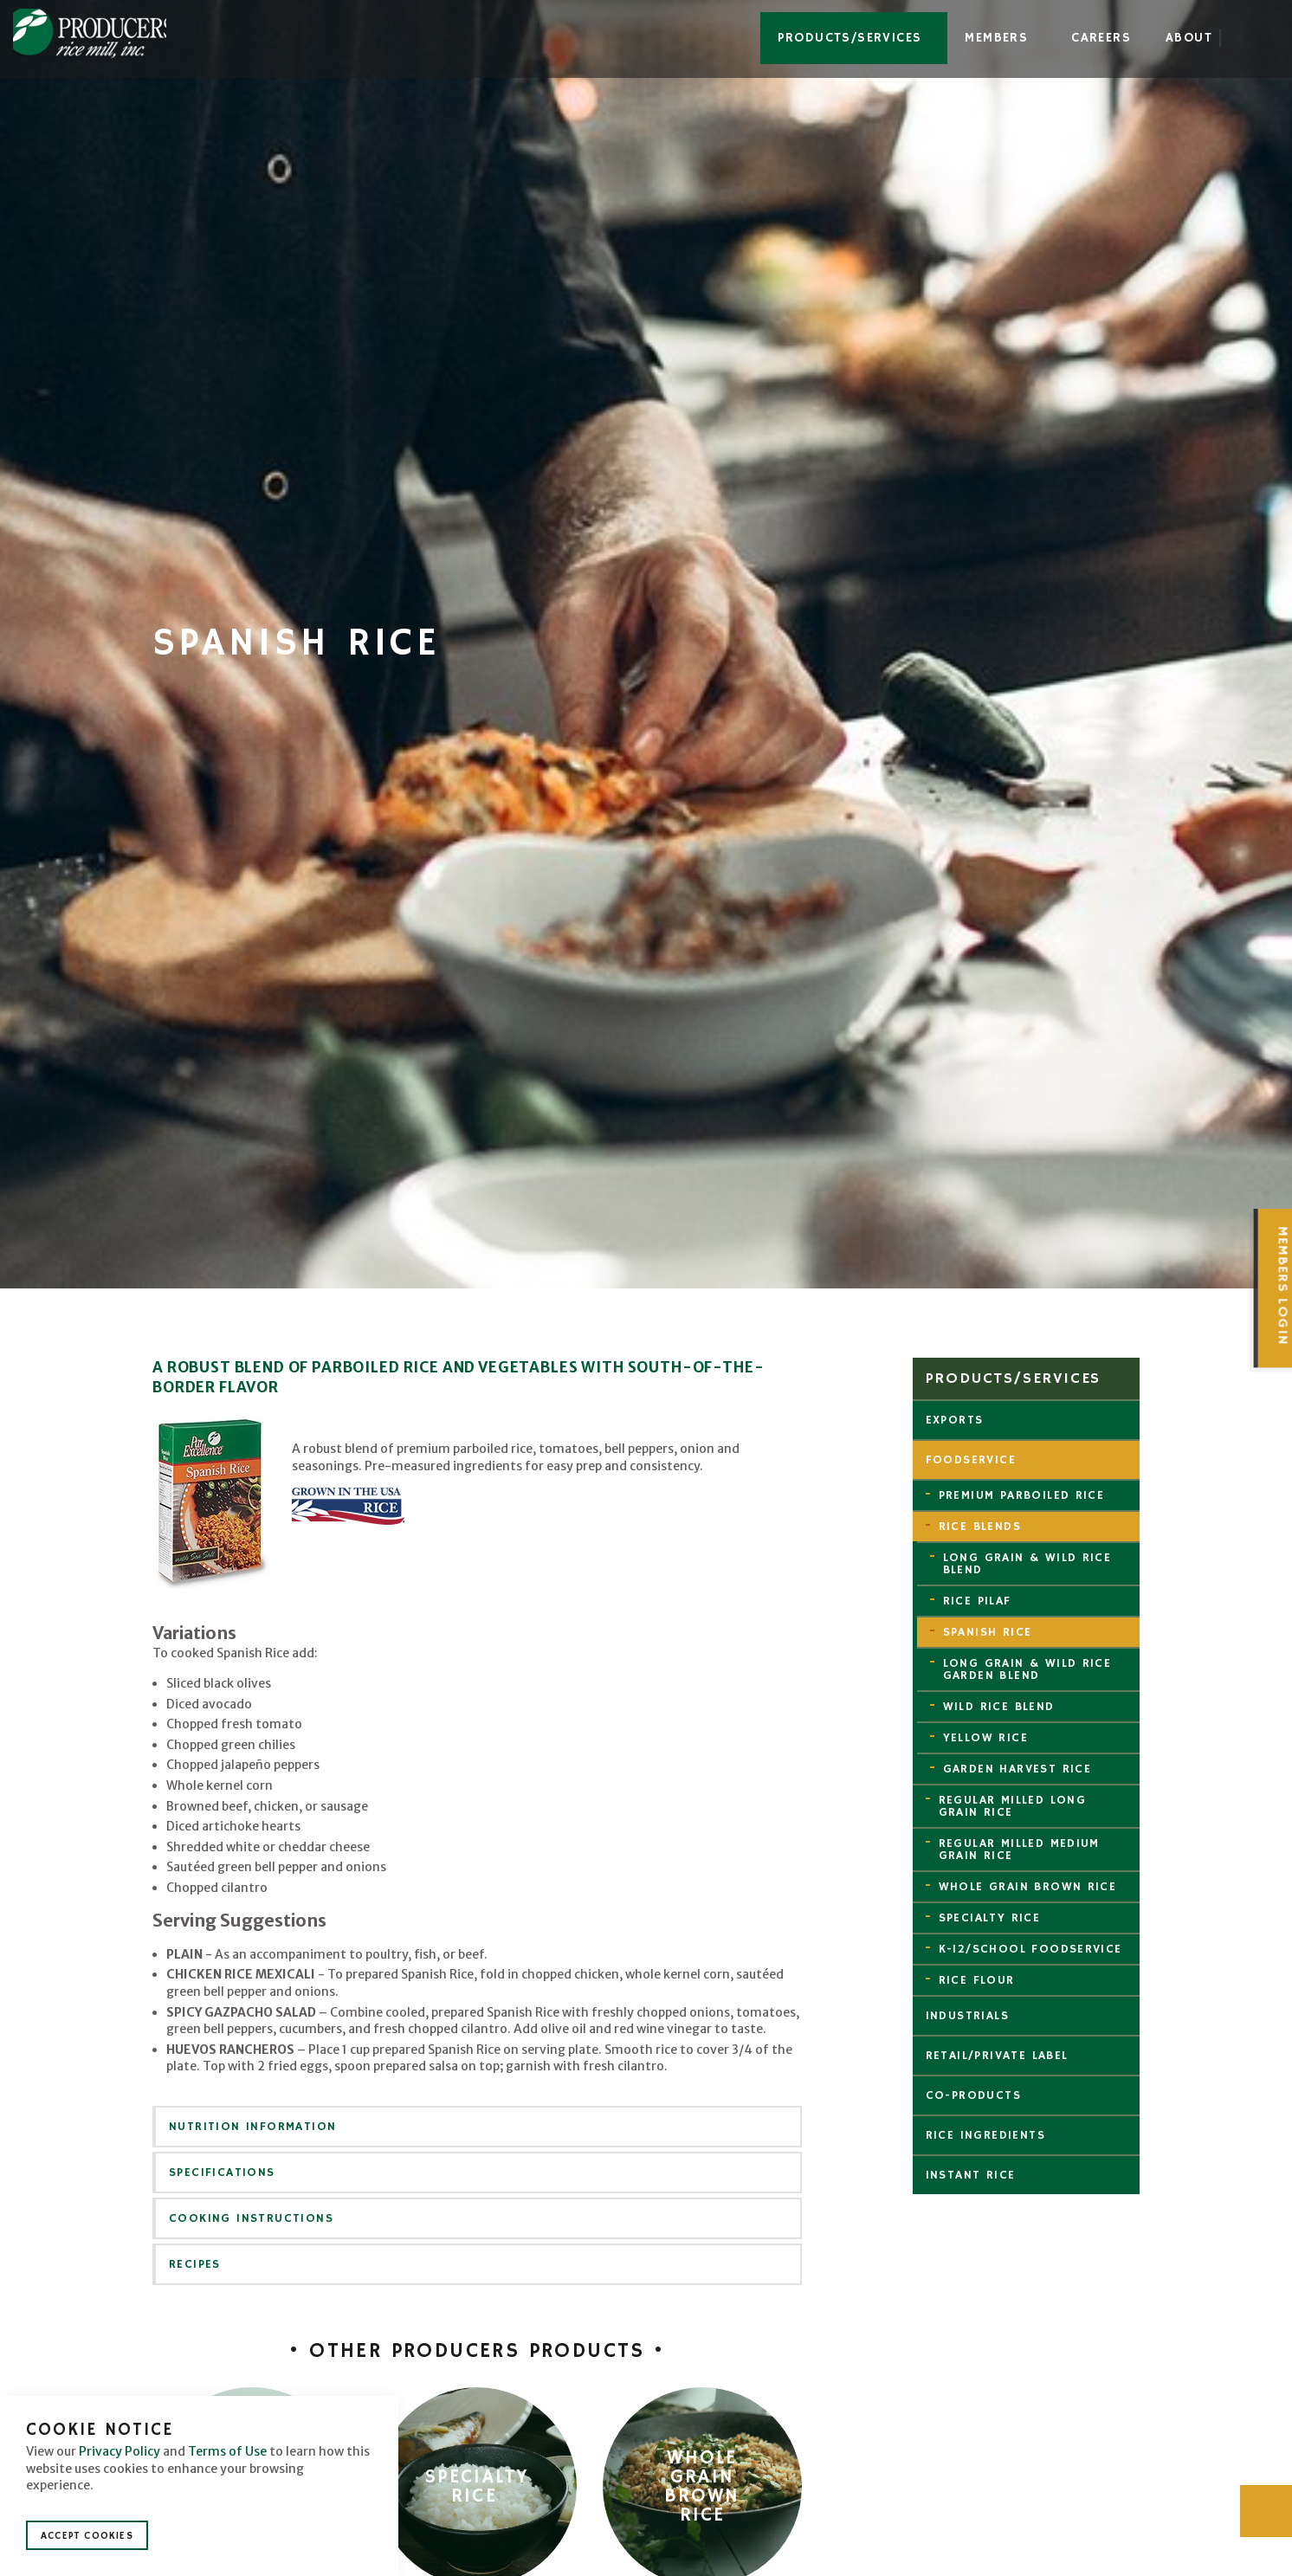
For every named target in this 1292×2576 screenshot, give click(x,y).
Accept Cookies (87, 2535)
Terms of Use (227, 2451)
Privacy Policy (119, 2451)
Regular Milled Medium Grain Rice (1019, 1849)
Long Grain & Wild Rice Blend (1027, 1564)
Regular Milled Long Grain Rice (1013, 1806)
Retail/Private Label (997, 2055)
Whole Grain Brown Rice (1028, 1887)
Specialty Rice (990, 1918)
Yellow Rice (985, 1738)
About (1189, 37)
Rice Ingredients (985, 2135)
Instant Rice (971, 2175)
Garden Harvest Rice (1017, 1769)
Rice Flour (977, 1980)
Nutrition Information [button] (252, 2126)
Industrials (967, 2016)
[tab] (477, 2126)
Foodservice (971, 1460)
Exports (955, 1420)
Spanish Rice (987, 1632)
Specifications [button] (222, 2172)
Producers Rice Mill (98, 36)
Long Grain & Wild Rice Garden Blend (1027, 1669)
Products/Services (850, 37)
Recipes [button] (195, 2264)
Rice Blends (980, 1526)
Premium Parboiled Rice (1022, 1495)
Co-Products (973, 2095)
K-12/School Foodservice (1030, 1949)
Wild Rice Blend (999, 1706)
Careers (1101, 37)
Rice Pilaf (977, 1601)
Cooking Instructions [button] (251, 2218)
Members (996, 37)
